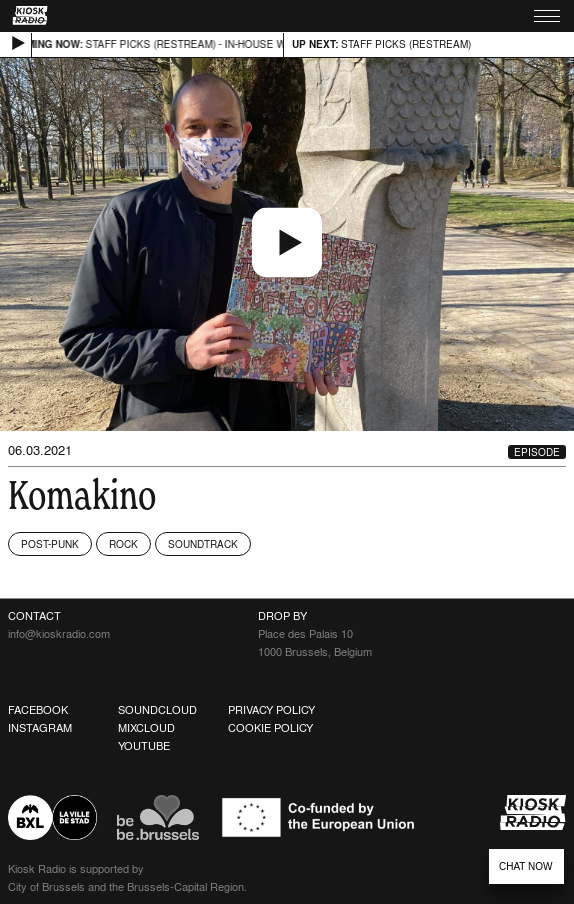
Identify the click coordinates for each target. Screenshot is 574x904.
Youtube (144, 746)
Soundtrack (203, 544)
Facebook (38, 710)
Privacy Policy (271, 710)
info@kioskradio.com (59, 634)
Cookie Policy (270, 728)
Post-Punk (50, 544)
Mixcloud (146, 728)
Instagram (40, 728)
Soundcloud (157, 710)
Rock (123, 544)
